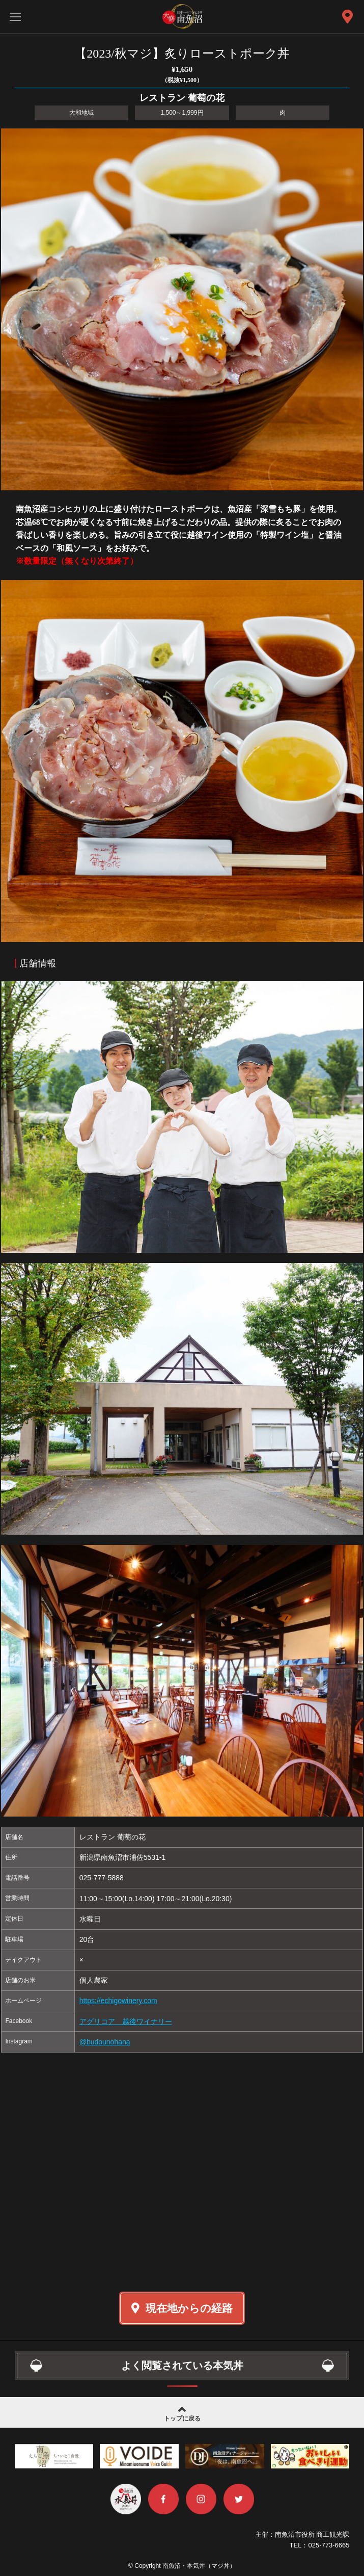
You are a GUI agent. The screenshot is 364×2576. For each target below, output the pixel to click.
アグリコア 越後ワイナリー (125, 2021)
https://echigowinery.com (118, 2000)
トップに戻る (182, 2412)
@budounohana (104, 2042)
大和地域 (81, 112)
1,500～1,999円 (181, 112)
